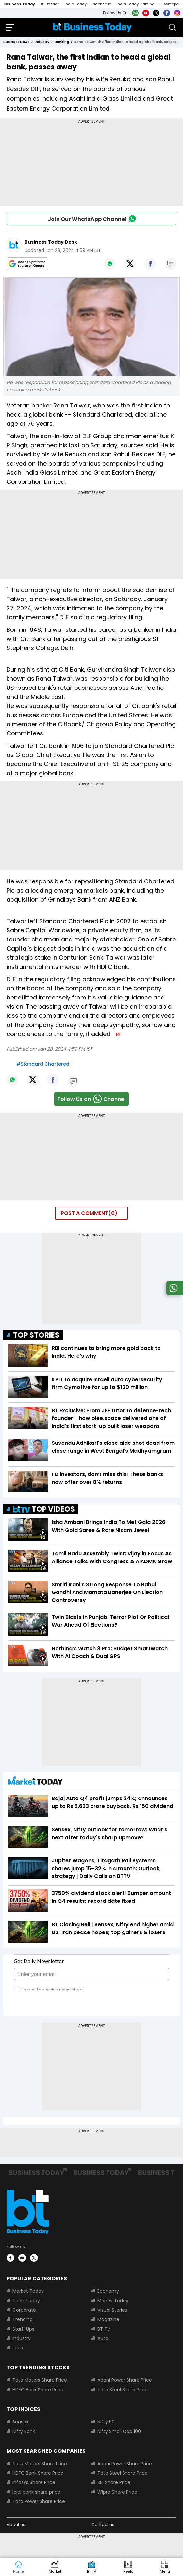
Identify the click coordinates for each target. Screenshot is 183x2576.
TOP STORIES (36, 1335)
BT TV (103, 2329)
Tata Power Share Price (38, 2501)
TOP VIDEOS (44, 1509)
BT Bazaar (50, 4)
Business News (16, 41)
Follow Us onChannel (91, 1099)
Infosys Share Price (33, 2482)
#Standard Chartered (42, 1064)
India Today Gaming (136, 4)
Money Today (112, 2300)
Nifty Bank (23, 2431)
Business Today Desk (51, 242)
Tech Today (26, 2300)
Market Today (28, 2291)
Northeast (101, 4)
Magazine (108, 2319)
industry (42, 41)
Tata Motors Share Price (39, 2380)
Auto (102, 2338)
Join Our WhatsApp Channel (92, 218)
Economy (108, 2291)
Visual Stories (112, 2310)
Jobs (17, 2348)
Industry (21, 2338)
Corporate (24, 2310)
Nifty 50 (106, 2422)
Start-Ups (23, 2329)
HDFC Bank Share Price (37, 2389)
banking (62, 41)
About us (16, 2525)
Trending (22, 2319)
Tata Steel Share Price (122, 2389)
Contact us (103, 2525)
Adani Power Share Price (124, 2380)
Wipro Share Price (117, 2492)
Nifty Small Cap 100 (119, 2431)
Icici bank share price (36, 2492)
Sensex (20, 2422)
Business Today (19, 4)
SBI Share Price (113, 2482)
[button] (164, 2567)
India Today (76, 4)
